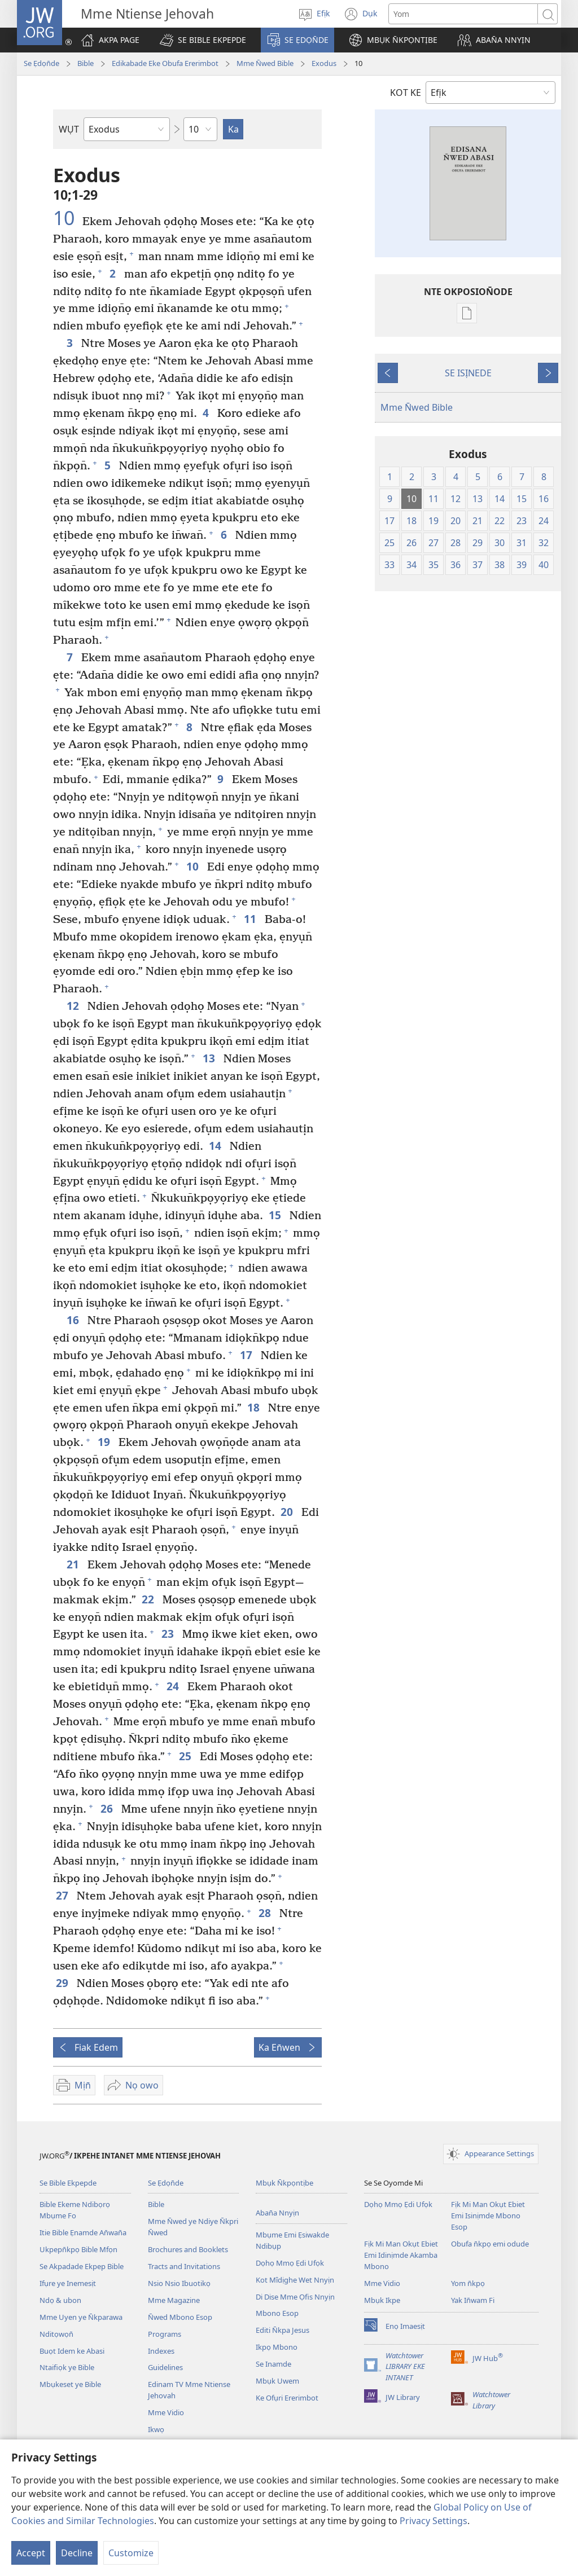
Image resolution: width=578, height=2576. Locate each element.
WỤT (69, 129)
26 (108, 1808)
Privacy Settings (433, 2521)
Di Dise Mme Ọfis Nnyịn (295, 2297)
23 (169, 1633)
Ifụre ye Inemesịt (68, 2283)
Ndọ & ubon (60, 2300)
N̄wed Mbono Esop (180, 2317)
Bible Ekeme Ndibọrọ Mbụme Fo (75, 2210)
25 (186, 1756)
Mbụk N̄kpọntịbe (284, 2183)
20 (288, 1511)
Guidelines (165, 2367)
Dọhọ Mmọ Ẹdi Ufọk (290, 2263)
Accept (30, 2553)
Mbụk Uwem (277, 2381)
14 (216, 1145)
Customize (131, 2553)
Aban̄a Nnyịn (277, 2213)
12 (74, 1005)
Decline (77, 2553)
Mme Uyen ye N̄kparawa (81, 2317)
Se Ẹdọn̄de (41, 63)
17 (247, 1354)
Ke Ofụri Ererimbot (287, 2398)
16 (74, 1319)
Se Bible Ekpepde (68, 2183)
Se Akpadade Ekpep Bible (82, 2266)
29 (63, 1982)
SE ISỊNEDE (468, 373)
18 (254, 1407)
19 (105, 1441)
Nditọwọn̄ (56, 2334)
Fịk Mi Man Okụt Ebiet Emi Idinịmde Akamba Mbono (401, 2255)
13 (210, 1058)
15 (276, 1215)
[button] (203, 40)
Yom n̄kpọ (468, 2283)
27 (63, 1895)
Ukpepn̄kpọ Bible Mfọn (78, 2249)
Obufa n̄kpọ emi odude (490, 2244)
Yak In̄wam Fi (472, 2300)
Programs (164, 2334)
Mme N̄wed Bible (265, 63)
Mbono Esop (277, 2313)
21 (74, 1564)
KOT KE (405, 92)
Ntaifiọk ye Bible (67, 2367)
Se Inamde (273, 2364)
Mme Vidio (166, 2412)
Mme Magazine (174, 2300)
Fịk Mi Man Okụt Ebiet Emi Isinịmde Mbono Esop (488, 2215)
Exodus (324, 63)
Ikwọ (156, 2429)
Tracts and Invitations (184, 2266)
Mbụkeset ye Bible (70, 2384)
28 (266, 1912)
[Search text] (463, 13)
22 (149, 1599)
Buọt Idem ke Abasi (72, 2351)
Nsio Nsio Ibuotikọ (179, 2283)
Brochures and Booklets (188, 2249)
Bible (85, 63)
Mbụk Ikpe (382, 2300)
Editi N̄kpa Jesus (282, 2330)
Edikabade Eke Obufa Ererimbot (165, 63)
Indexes (161, 2351)
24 (174, 1686)
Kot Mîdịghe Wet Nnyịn (295, 2280)
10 (66, 218)
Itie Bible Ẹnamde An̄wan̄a (83, 2232)
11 (251, 918)
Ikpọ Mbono (276, 2347)
